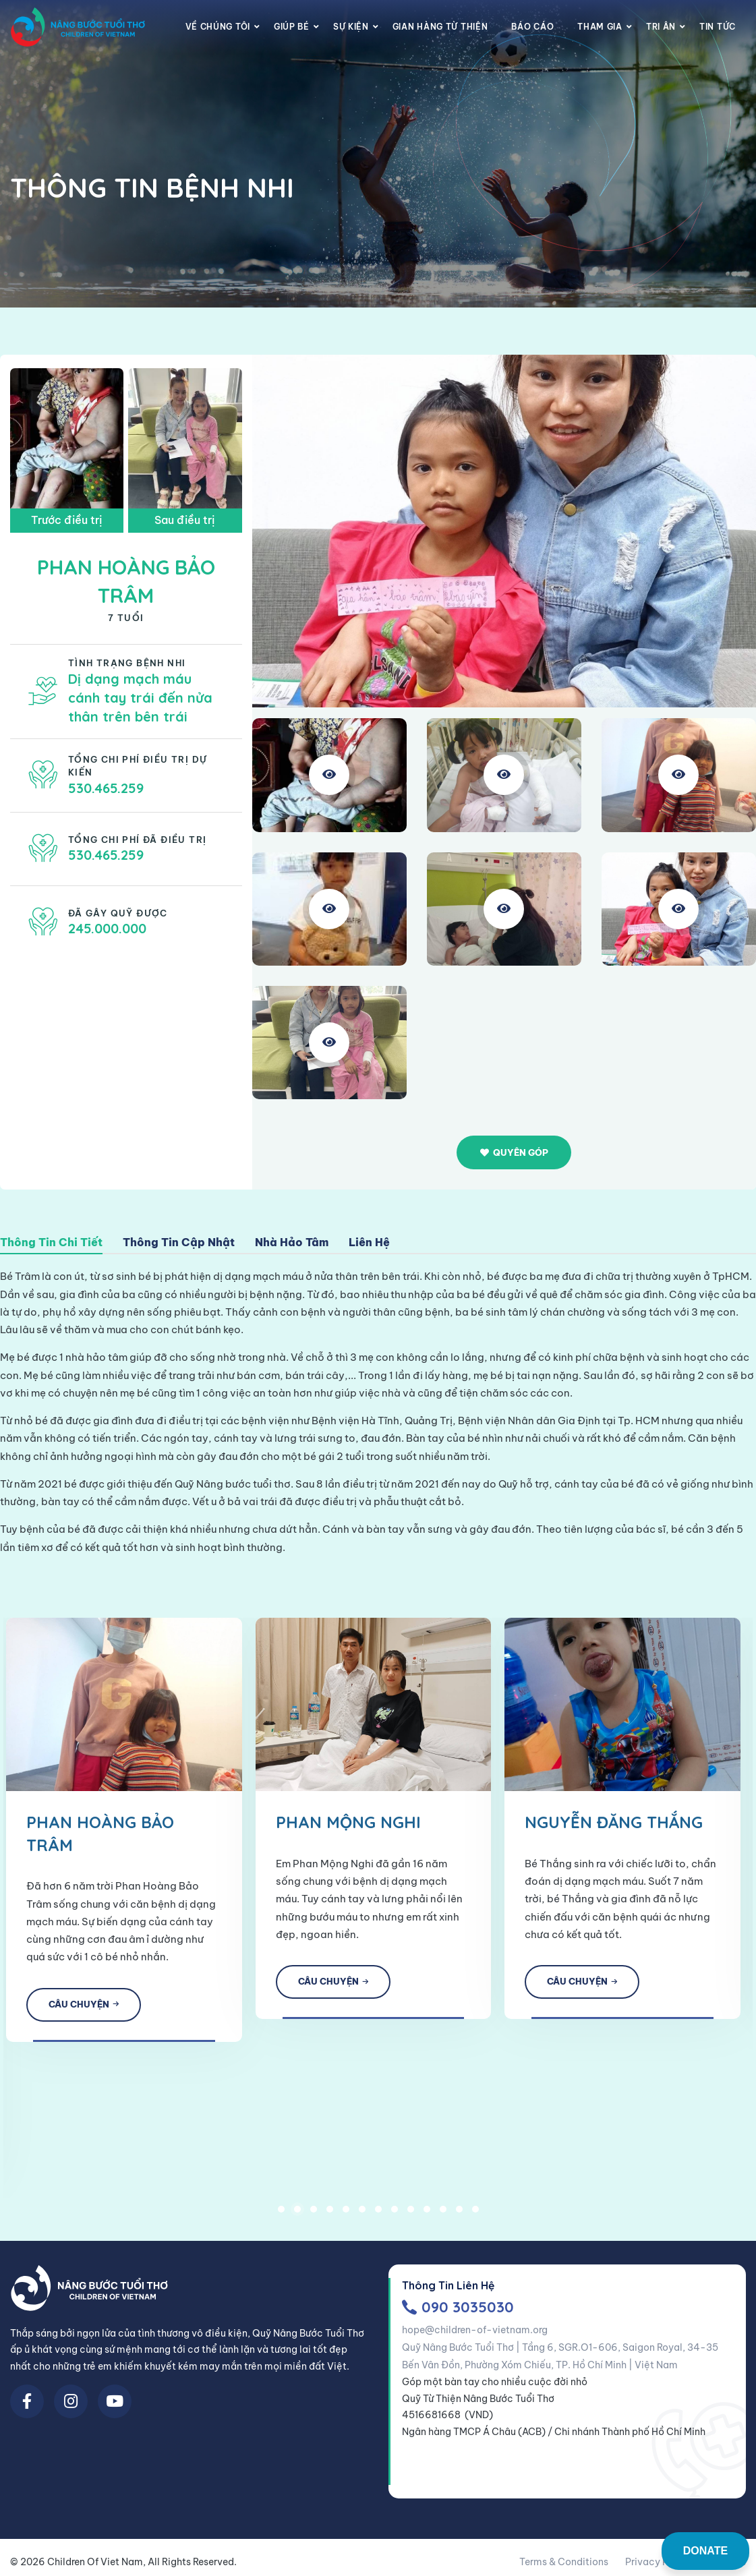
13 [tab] (475, 2215)
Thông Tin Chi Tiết (51, 1243)
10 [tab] (427, 2215)
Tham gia (599, 27)
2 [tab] (297, 2215)
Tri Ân (661, 27)
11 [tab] (443, 2215)
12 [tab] (459, 2215)
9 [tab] (410, 2215)
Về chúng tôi (217, 27)
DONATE (705, 2550)
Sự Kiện (351, 27)
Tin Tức (717, 27)
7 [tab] (378, 2215)
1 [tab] (281, 2215)
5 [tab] (346, 2215)
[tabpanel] (285, 1812)
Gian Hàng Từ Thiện (440, 27)
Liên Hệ (369, 1243)
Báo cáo (532, 27)
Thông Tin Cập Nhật (179, 1243)
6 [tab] (362, 2215)
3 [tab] (313, 2215)
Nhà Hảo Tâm (291, 1243)
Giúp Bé (292, 27)
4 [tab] (329, 2215)
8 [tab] (394, 2215)
